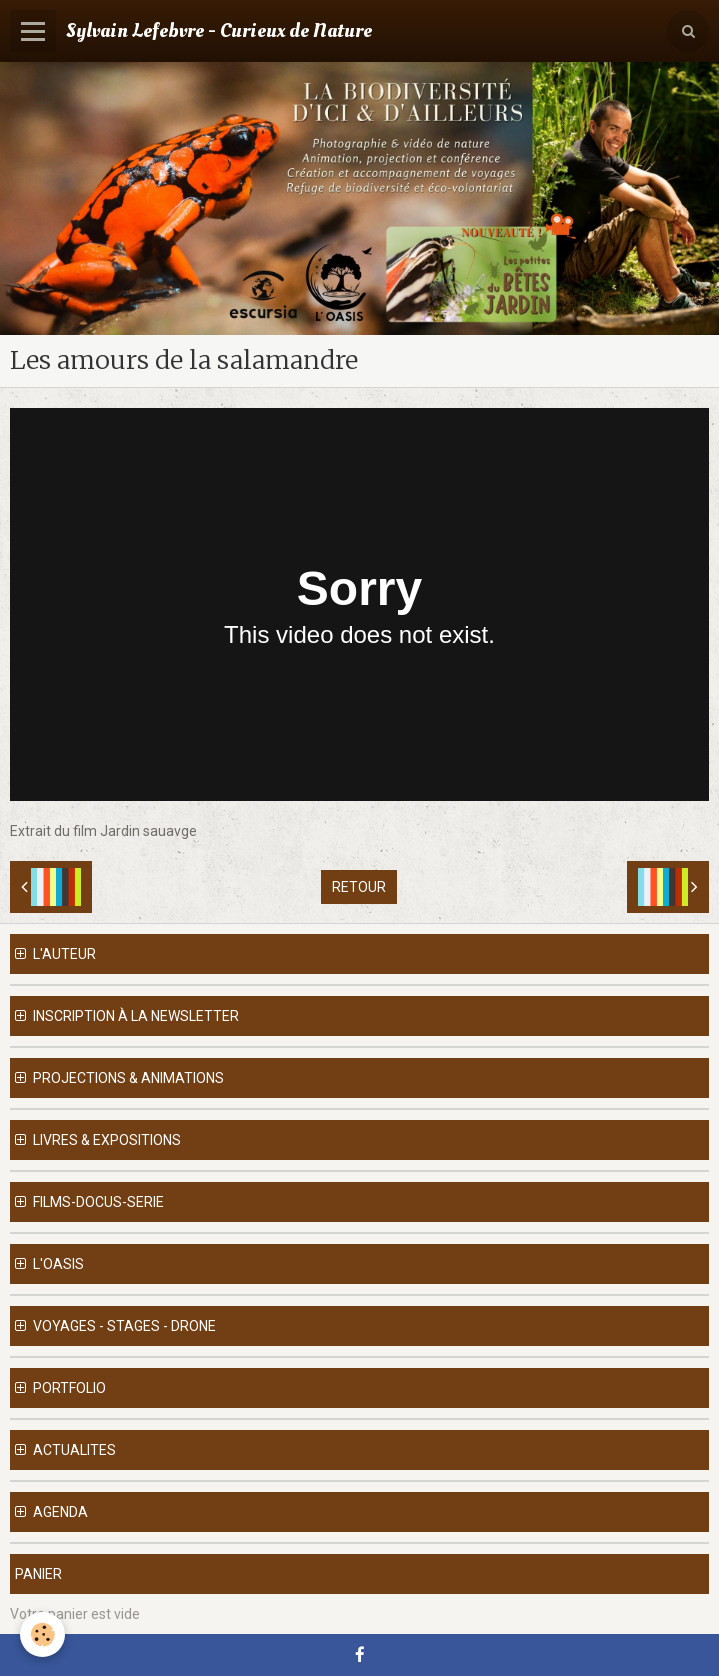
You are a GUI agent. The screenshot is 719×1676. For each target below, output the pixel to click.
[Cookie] (42, 1634)
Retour (359, 887)
